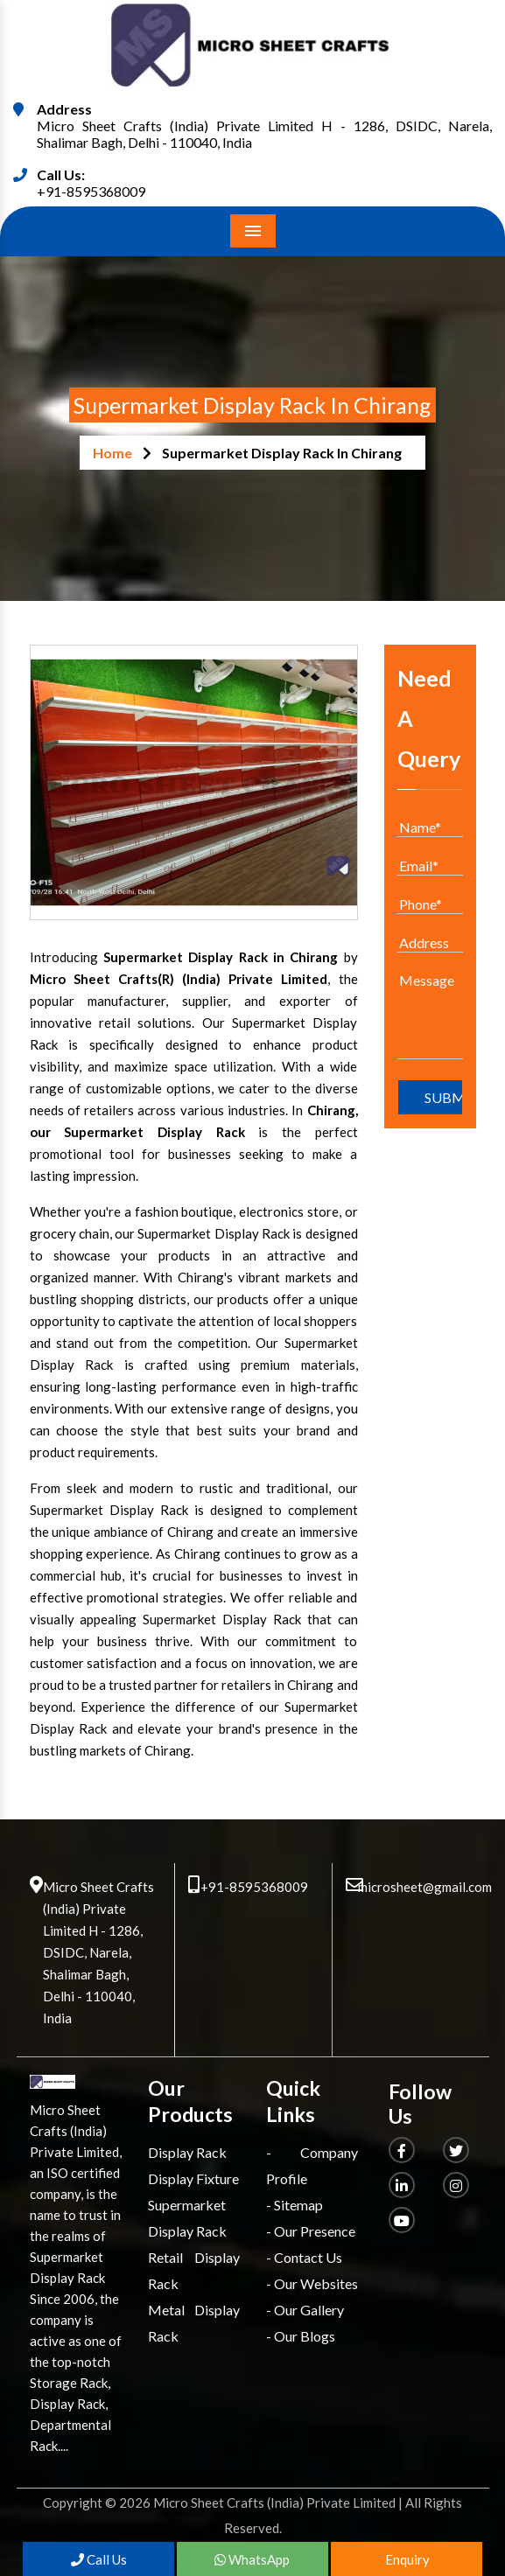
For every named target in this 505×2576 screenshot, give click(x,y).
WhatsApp (252, 2559)
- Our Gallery (305, 2309)
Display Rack (187, 2152)
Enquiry (406, 2559)
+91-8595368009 (91, 191)
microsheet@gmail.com (425, 1887)
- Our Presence (310, 2231)
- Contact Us (304, 2257)
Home (112, 452)
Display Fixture (193, 2178)
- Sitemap (294, 2204)
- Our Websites (312, 2283)
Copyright (72, 2502)
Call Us (99, 2559)
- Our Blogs (300, 2336)
